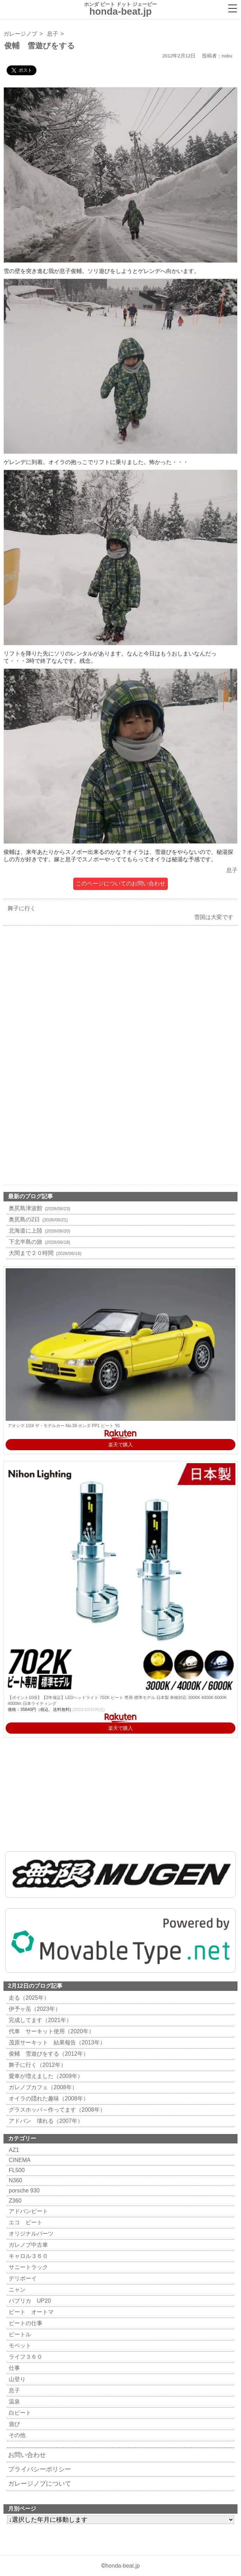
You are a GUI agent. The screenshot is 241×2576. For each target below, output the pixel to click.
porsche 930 (23, 2191)
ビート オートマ (30, 2312)
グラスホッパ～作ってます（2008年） (56, 2110)
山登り (16, 2379)
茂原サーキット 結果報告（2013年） (56, 2042)
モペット (19, 2346)
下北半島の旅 (38, 1242)
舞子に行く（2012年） (36, 2065)
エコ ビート (24, 2222)
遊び (13, 2424)
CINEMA (18, 2160)
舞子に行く (20, 908)
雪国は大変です (215, 917)
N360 (14, 2180)
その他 (16, 2435)
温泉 (13, 2402)
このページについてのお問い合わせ (120, 883)
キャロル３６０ (27, 2256)
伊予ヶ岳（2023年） (34, 2009)
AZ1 (13, 2150)
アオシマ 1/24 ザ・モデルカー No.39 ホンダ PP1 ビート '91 (64, 1425)
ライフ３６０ (24, 2357)
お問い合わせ (27, 2454)
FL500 (16, 2170)
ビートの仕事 (24, 2323)
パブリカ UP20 (29, 2301)
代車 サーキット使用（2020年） (50, 2031)
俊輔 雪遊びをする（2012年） (48, 2054)
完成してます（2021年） (39, 2020)
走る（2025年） (28, 1998)
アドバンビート (27, 2211)
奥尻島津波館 (38, 1208)
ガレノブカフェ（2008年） (42, 2087)
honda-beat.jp (122, 2566)
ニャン (16, 2290)
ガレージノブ (20, 34)
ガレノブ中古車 (27, 2245)
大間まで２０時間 (44, 1253)
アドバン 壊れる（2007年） (45, 2121)
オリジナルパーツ (30, 2234)
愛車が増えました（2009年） (45, 2076)
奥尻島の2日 (37, 1219)
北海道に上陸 (38, 1231)
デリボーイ (22, 2278)
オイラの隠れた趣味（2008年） (48, 2098)
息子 (52, 34)
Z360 (14, 2201)
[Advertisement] (120, 1003)
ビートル (19, 2334)
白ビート (19, 2413)
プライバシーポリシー (39, 2469)
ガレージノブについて (39, 2483)
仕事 (13, 2368)
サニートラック (27, 2267)
